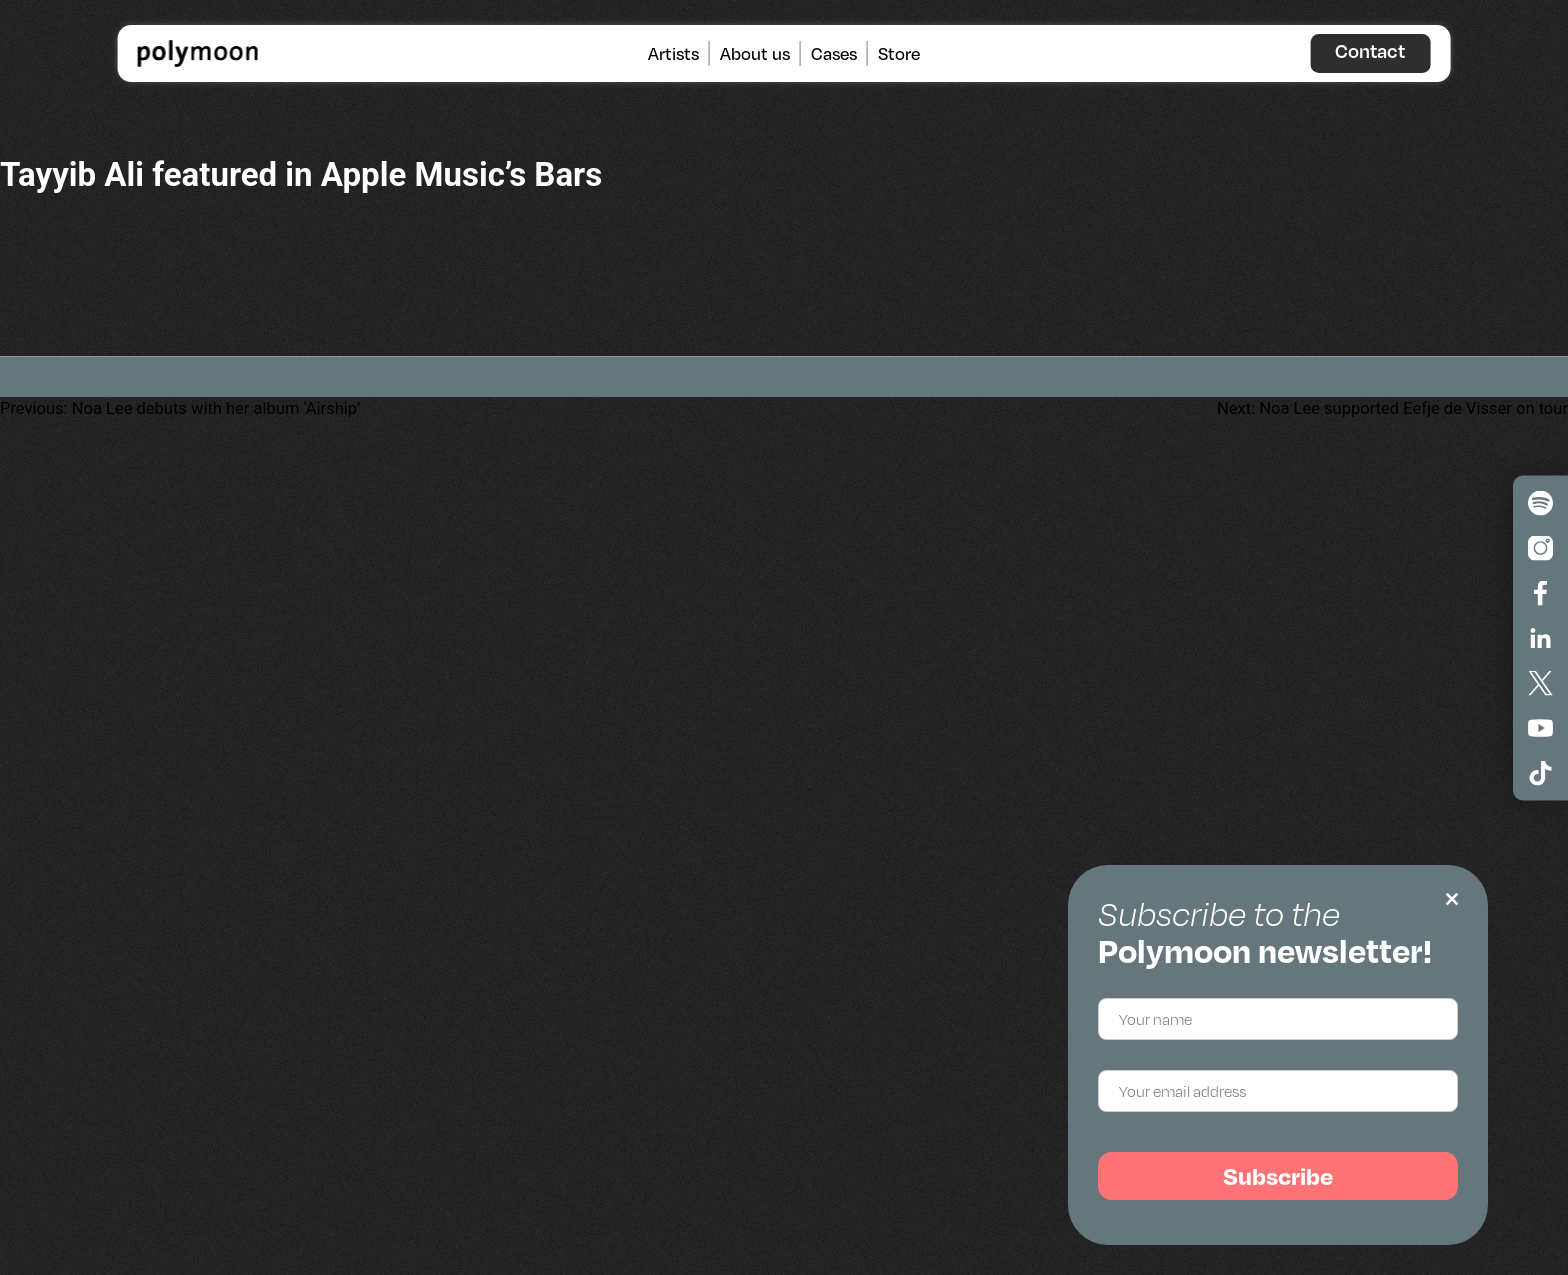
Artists (673, 53)
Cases (834, 53)
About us (755, 53)
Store (899, 53)
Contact (1370, 50)
